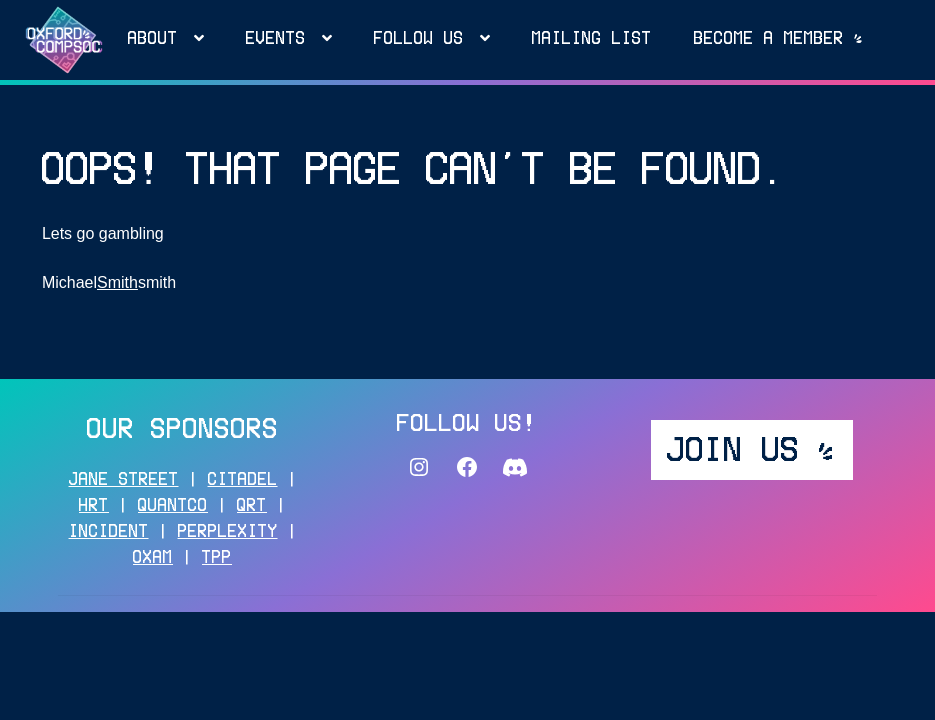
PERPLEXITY (228, 533)
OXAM (153, 559)
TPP (217, 559)
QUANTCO (173, 507)
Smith (117, 282)
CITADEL (243, 481)
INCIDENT (109, 533)
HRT (94, 507)
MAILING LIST (592, 40)
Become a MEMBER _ (779, 40)
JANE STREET (124, 481)
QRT (252, 507)
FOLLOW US (419, 40)
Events (276, 40)
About (153, 40)
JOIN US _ (752, 452)
